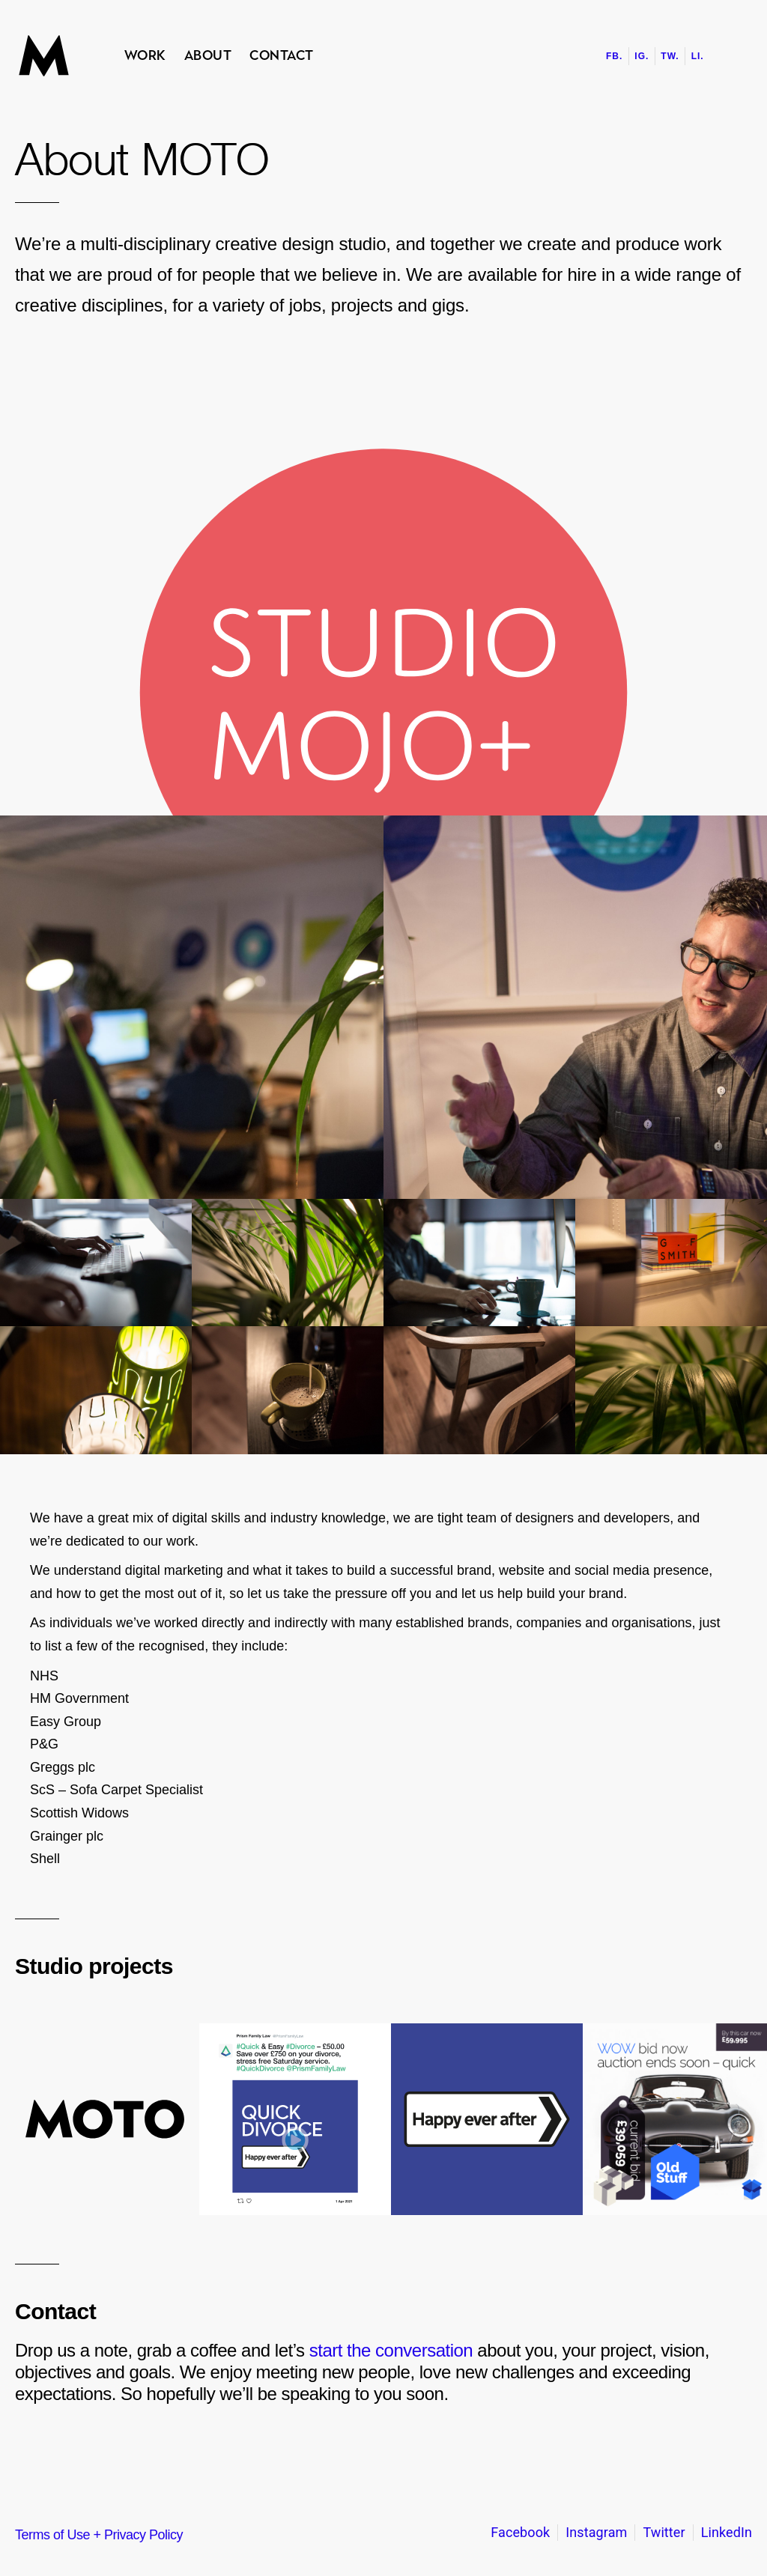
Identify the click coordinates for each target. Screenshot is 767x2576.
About (208, 55)
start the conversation (391, 2350)
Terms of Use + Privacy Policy (99, 2534)
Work (145, 55)
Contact (281, 55)
